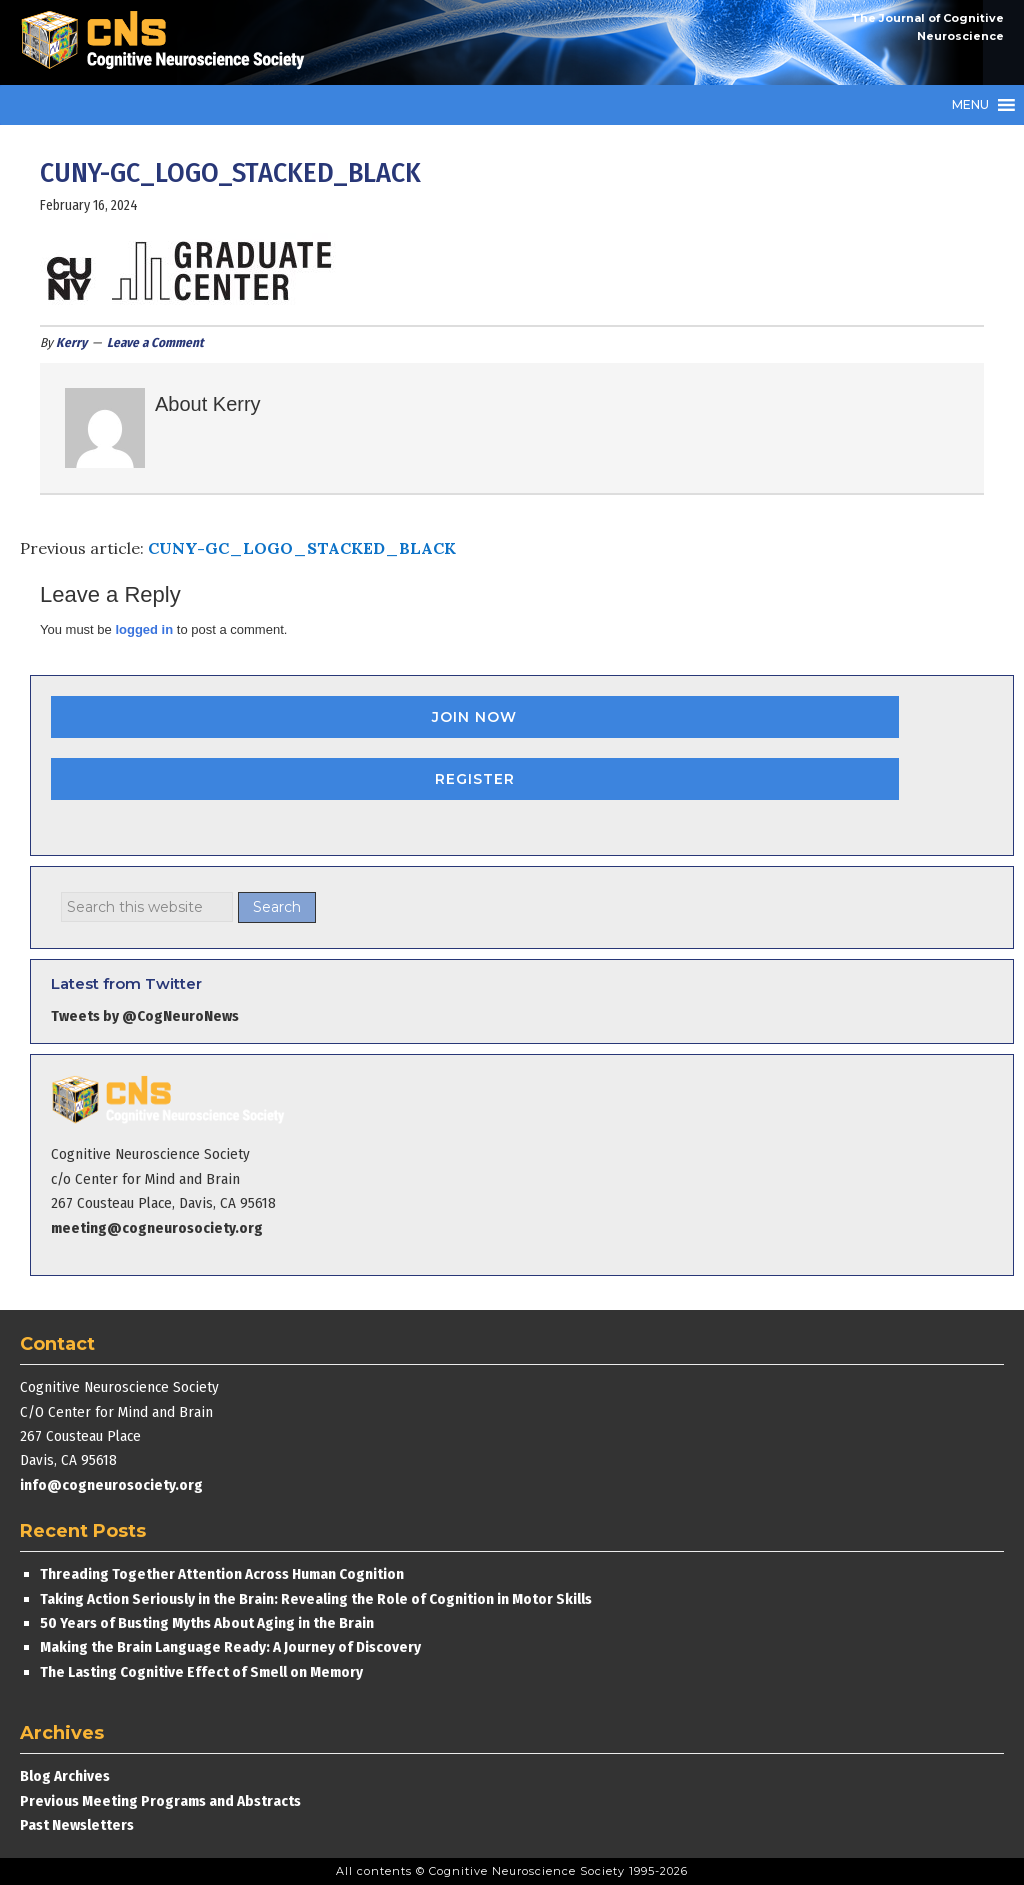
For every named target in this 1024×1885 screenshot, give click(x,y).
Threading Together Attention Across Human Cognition (222, 1574)
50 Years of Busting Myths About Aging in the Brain (207, 1623)
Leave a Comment (155, 342)
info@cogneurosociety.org (111, 1485)
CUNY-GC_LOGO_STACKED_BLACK (302, 548)
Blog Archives (65, 1776)
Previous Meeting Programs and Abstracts (160, 1801)
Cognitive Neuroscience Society (170, 42)
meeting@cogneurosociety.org (157, 1228)
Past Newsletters (77, 1825)
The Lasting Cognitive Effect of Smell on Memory (203, 1672)
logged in (144, 629)
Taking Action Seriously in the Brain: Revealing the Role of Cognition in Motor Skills (316, 1599)
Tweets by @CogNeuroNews (145, 1016)
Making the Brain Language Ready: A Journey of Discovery (230, 1647)
